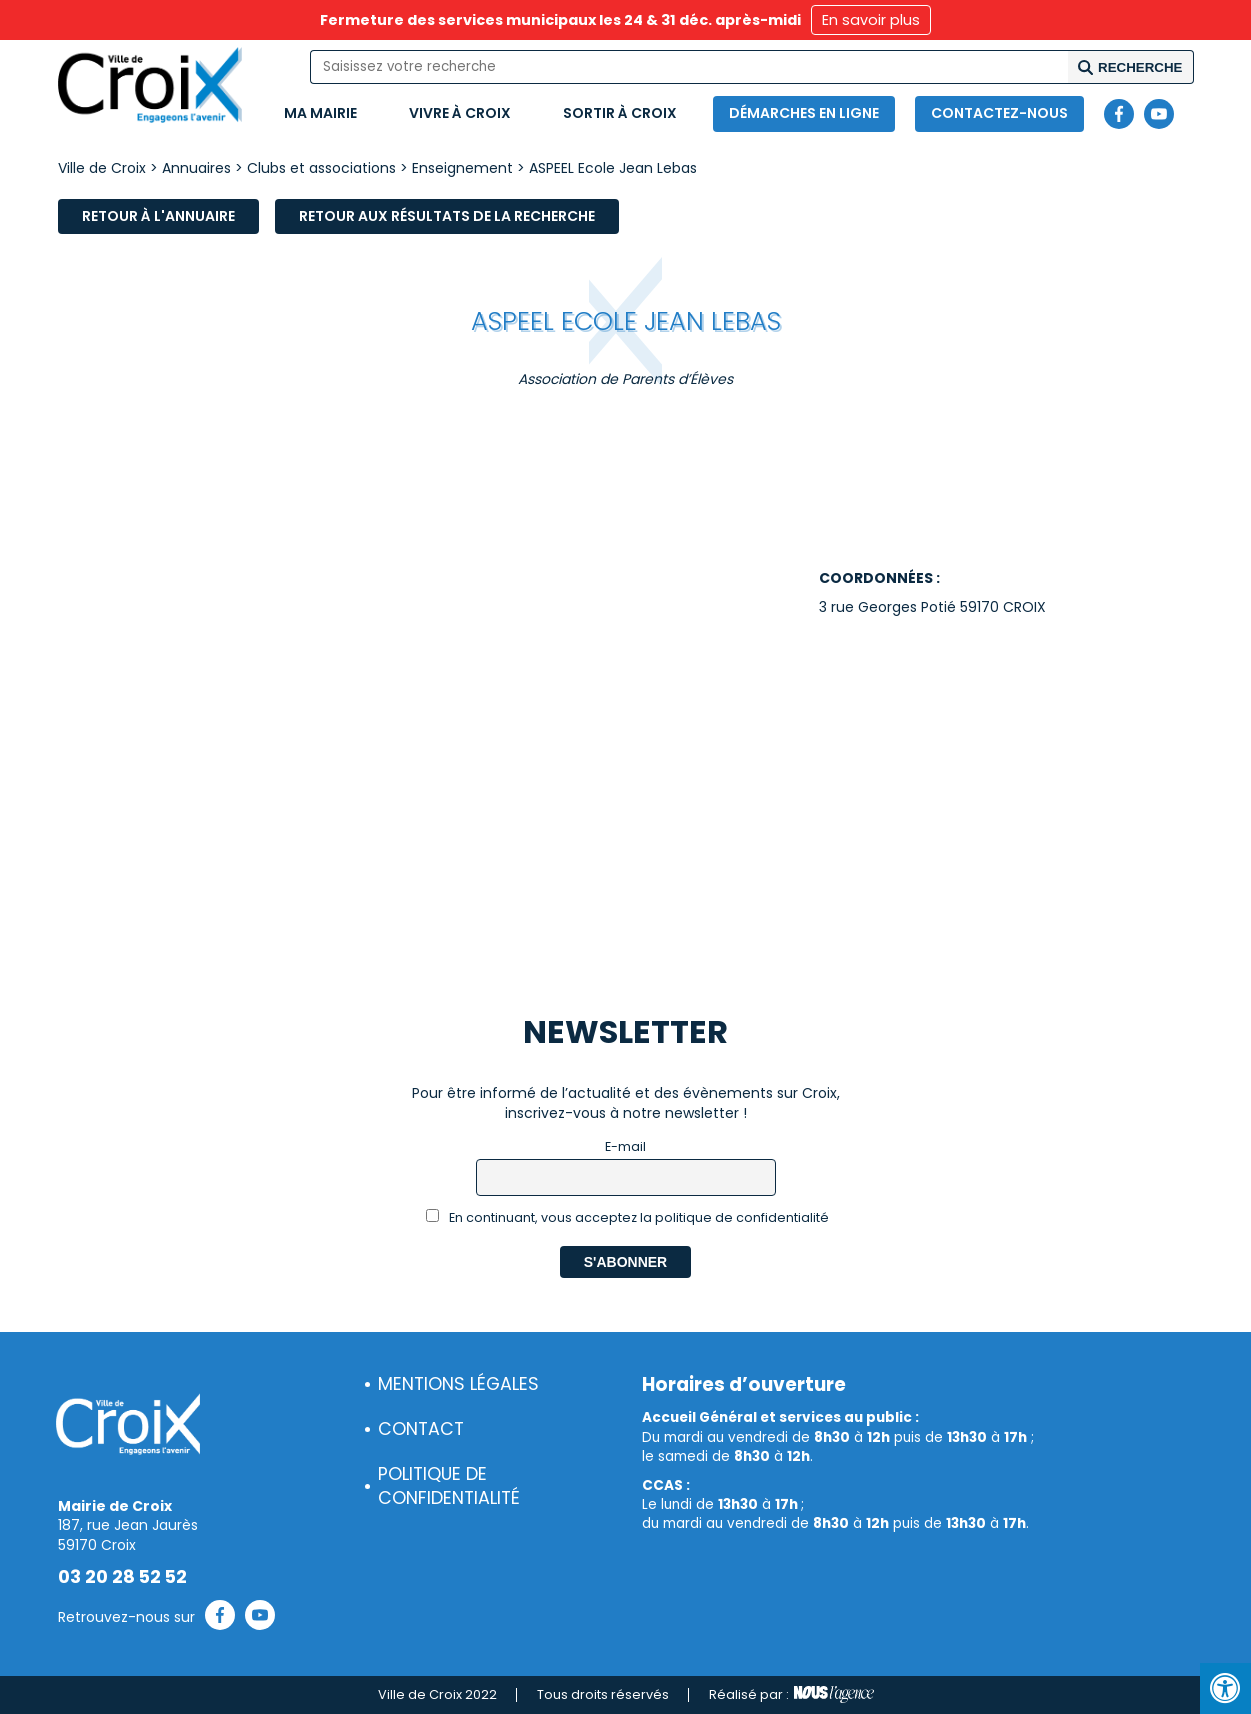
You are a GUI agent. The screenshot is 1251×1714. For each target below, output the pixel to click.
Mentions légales (458, 1384)
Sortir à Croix (620, 113)
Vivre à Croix (460, 113)
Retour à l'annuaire (158, 216)
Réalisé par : (791, 1695)
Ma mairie (320, 113)
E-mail (625, 1146)
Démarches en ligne (804, 113)
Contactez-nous (999, 113)
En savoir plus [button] (871, 20)
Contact (421, 1429)
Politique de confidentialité (449, 1486)
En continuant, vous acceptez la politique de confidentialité (627, 1217)
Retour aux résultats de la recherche (447, 216)
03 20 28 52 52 (122, 1577)
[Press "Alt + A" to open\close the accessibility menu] (1225, 1688)
